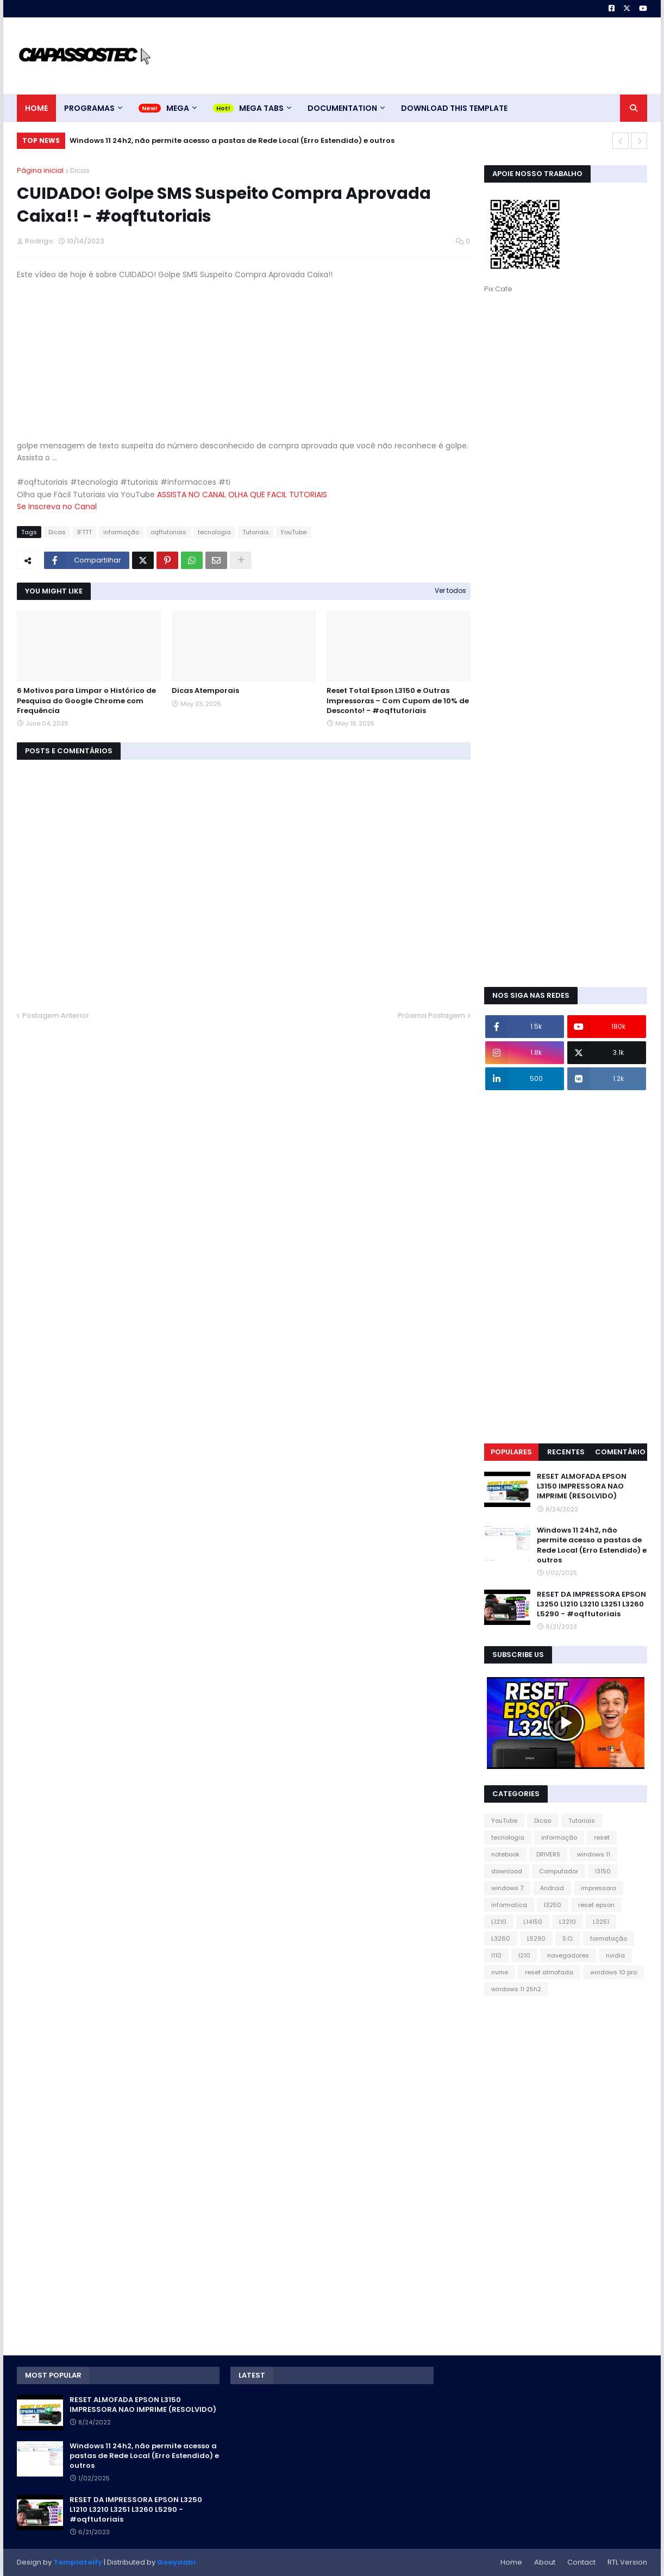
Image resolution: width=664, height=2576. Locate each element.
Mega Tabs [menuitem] (261, 108)
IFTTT (84, 532)
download (506, 1871)
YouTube (293, 532)
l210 (524, 1955)
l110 (496, 1955)
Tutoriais (255, 532)
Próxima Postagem (431, 1015)
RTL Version (627, 2562)
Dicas (80, 170)
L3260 (500, 1938)
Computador (558, 1871)
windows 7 (507, 1888)
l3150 (603, 1871)
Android (552, 1888)
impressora (598, 1888)
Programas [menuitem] (89, 108)
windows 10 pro (613, 1972)
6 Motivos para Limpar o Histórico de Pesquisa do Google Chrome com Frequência (86, 700)
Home (511, 2562)
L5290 (536, 1938)
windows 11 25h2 (516, 1989)
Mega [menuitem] (177, 108)
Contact (581, 2562)
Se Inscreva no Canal (57, 506)
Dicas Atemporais (205, 691)
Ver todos (450, 590)
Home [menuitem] (36, 108)
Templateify (77, 2562)
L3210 (567, 1921)
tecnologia (214, 532)
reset (602, 1837)
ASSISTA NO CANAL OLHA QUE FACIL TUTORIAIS (242, 494)
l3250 (552, 1904)
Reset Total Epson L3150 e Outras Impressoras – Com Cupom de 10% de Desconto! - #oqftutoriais (398, 700)
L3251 (601, 1921)
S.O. (567, 1938)
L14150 (532, 1921)
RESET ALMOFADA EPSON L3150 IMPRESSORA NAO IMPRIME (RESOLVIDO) (582, 1486)
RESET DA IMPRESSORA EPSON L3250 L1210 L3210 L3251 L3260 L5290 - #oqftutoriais (591, 1604)
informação (121, 532)
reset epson (596, 1904)
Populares (511, 1452)
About (544, 2562)
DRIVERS (548, 1854)
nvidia (615, 1955)
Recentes (566, 1452)
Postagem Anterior (55, 1015)
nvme (499, 1972)
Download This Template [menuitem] (454, 108)
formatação (608, 1938)
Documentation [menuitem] (342, 108)
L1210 (498, 1921)
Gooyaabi (176, 2562)
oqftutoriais (168, 532)
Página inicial (40, 170)
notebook (505, 1854)
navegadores (568, 1955)
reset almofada (549, 1972)
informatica (509, 1904)
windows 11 (593, 1854)
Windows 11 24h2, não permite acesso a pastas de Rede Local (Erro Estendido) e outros (232, 140)
